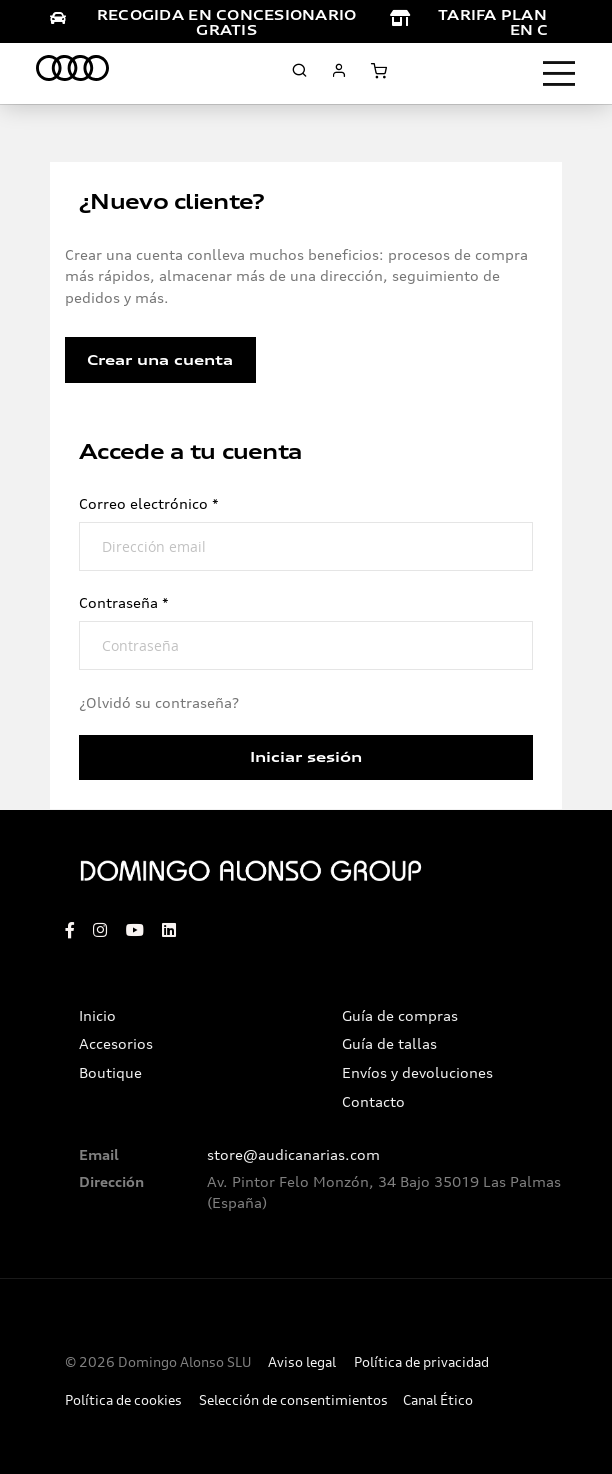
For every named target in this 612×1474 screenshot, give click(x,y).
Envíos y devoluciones (417, 1073)
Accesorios (116, 1044)
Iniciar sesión (306, 757)
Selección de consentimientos (293, 1400)
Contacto (373, 1102)
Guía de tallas (389, 1044)
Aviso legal (302, 1362)
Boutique (110, 1073)
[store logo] (72, 71)
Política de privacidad (421, 1362)
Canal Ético (438, 1400)
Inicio (97, 1016)
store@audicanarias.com (293, 1155)
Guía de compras (400, 1016)
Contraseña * (124, 602)
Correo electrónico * (149, 503)
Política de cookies (123, 1400)
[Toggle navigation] (559, 74)
